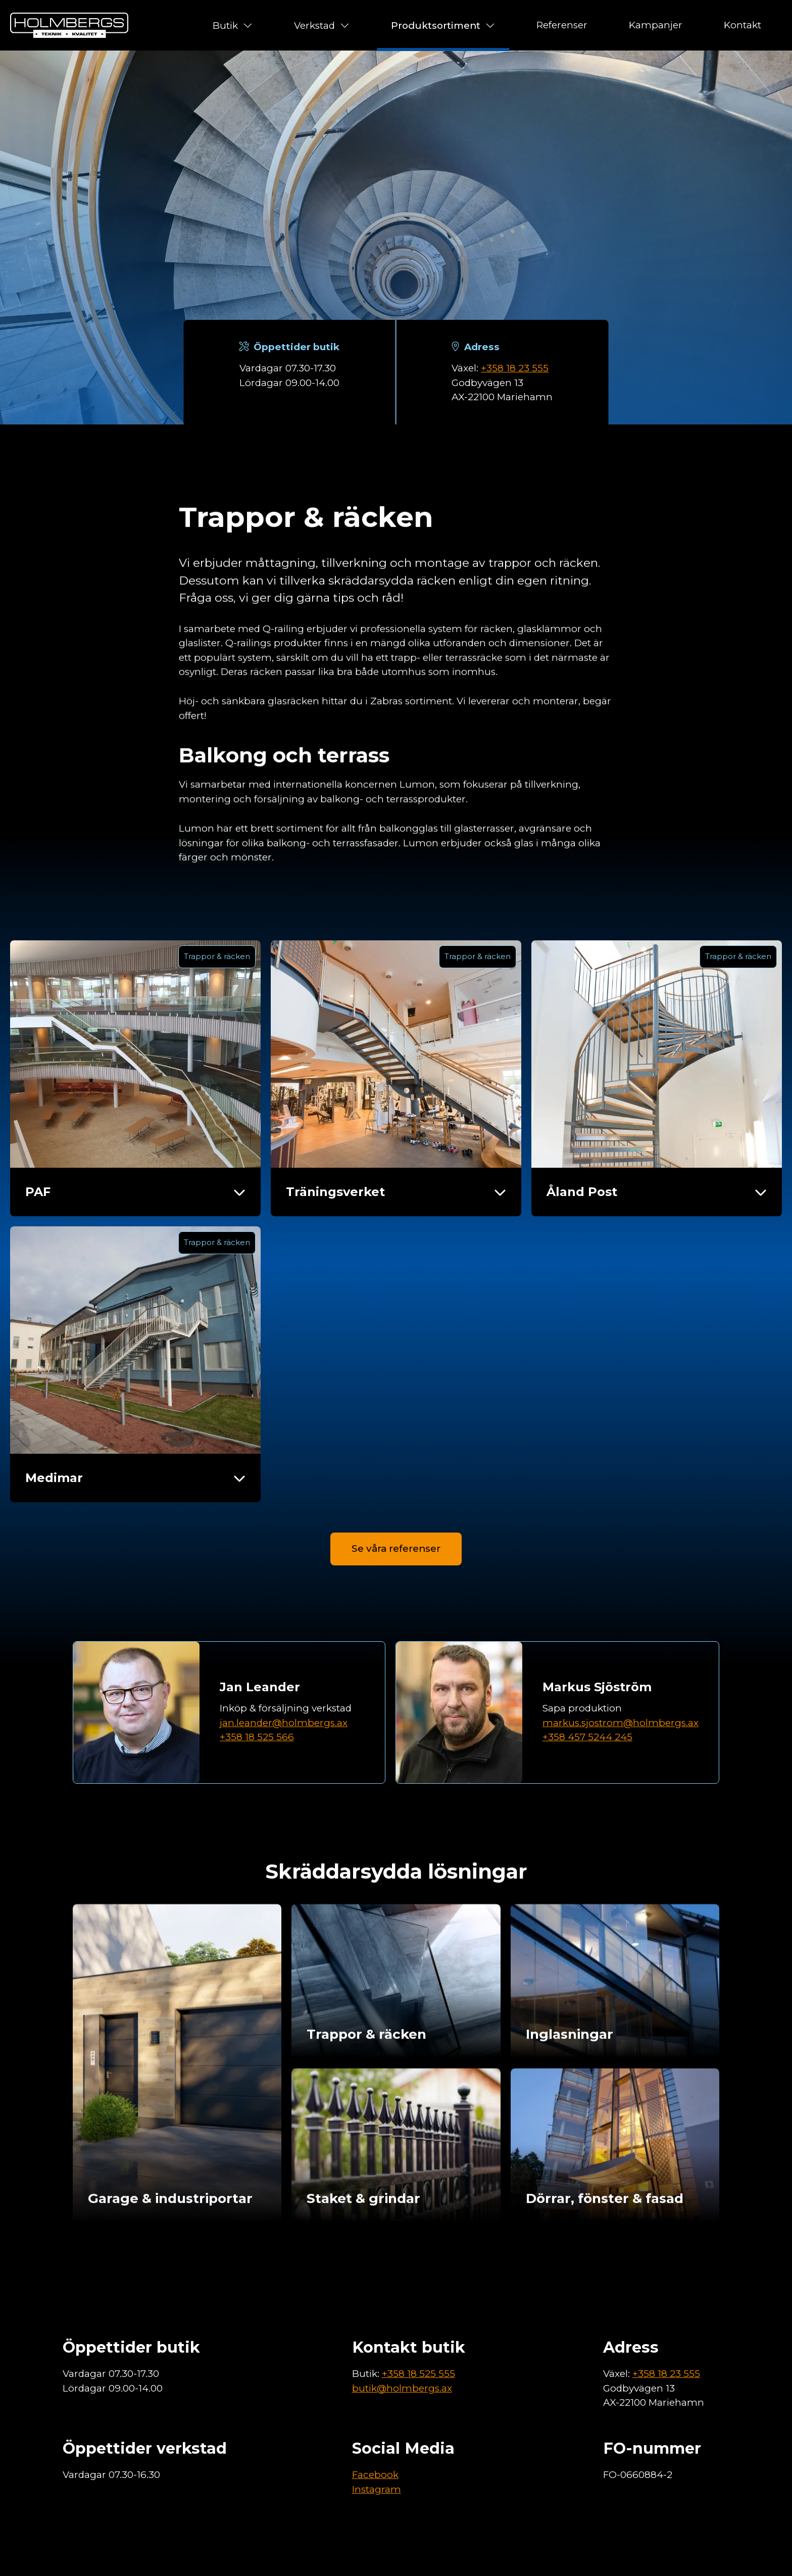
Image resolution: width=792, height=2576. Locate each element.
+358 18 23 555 (515, 368)
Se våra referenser (396, 1598)
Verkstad (322, 25)
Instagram (376, 2489)
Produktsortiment (443, 25)
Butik (233, 25)
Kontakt (742, 25)
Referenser (561, 25)
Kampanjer (655, 25)
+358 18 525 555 (418, 2373)
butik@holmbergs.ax (402, 2388)
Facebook (375, 2474)
